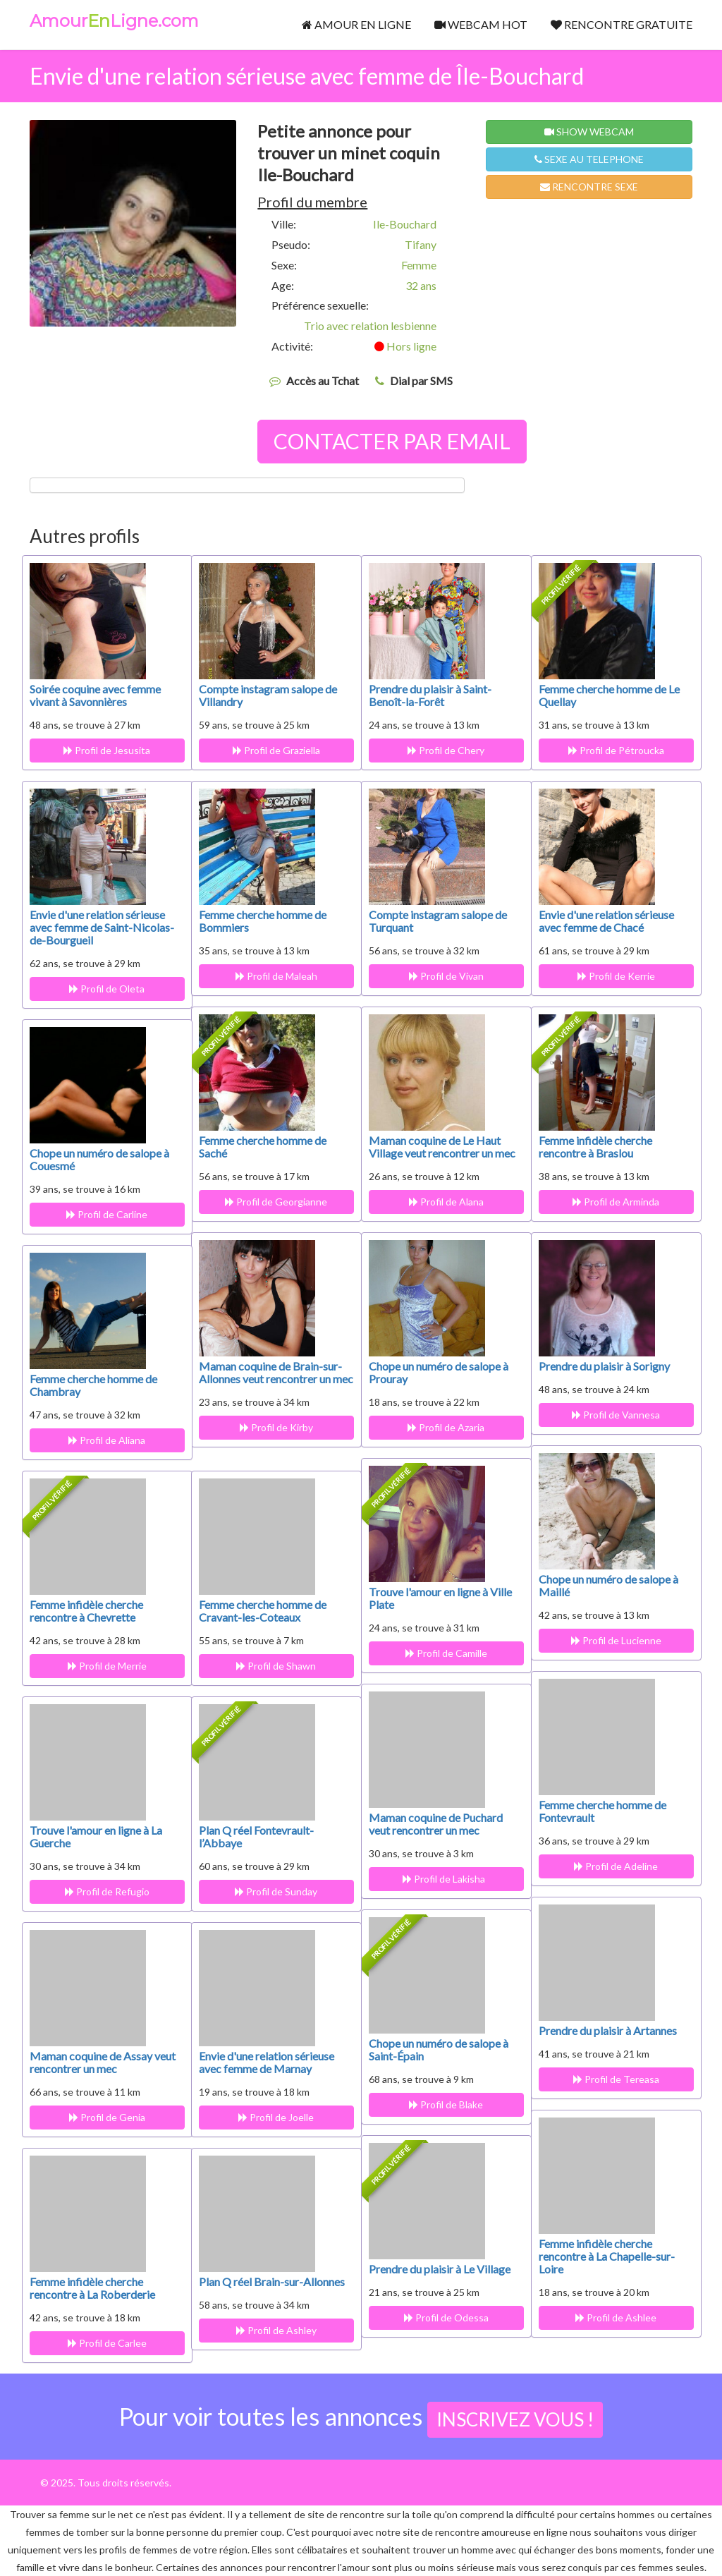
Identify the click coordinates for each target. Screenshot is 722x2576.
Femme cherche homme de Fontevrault (602, 1811)
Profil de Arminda (613, 1202)
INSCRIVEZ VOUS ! (515, 2419)
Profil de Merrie (103, 1666)
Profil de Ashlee (613, 2317)
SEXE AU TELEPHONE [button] (589, 159)
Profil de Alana (442, 1202)
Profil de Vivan (442, 976)
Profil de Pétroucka (613, 750)
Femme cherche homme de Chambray (93, 1385)
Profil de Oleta (104, 989)
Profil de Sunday (273, 1891)
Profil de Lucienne (613, 1640)
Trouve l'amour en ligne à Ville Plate (440, 1598)
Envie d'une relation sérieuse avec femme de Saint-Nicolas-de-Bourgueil (102, 927)
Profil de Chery (443, 750)
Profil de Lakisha (443, 1879)
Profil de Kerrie (612, 976)
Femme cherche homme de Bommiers (262, 921)
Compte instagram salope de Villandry (268, 695)
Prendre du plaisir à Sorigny (604, 1366)
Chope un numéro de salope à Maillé (608, 1585)
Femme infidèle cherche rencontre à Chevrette (86, 1611)
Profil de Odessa (442, 2317)
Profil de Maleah (273, 976)
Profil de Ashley (273, 2330)
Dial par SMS (421, 380)
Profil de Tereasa (613, 2079)
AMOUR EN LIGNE (356, 24)
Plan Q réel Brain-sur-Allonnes (272, 2281)
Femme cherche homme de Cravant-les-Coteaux (262, 1611)
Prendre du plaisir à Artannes (608, 2030)
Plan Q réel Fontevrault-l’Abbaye (256, 1836)
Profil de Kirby (273, 1440)
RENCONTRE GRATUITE (621, 24)
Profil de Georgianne (273, 1202)
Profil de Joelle (273, 2117)
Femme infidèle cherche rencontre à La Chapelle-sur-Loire (607, 2256)
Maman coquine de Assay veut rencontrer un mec (103, 2062)
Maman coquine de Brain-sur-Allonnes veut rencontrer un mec (270, 1378)
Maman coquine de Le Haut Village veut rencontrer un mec (442, 1147)
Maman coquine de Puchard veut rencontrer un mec (436, 1824)
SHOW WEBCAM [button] (589, 132)
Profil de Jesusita (104, 750)
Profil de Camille (443, 1653)
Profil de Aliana (104, 1440)
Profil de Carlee (103, 2343)
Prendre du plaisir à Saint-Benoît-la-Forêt (430, 695)
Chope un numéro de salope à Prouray (438, 1372)
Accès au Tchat (322, 380)
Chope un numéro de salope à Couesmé (99, 1159)
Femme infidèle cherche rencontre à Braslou (595, 1147)
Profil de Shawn (273, 1666)
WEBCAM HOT (480, 24)
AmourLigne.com (114, 21)
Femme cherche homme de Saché (262, 1147)
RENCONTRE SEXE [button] (589, 187)
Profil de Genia (104, 2117)
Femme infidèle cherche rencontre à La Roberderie (92, 2288)
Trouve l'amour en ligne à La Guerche (96, 1836)
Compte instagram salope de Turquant (438, 921)
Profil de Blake (443, 2104)
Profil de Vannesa (613, 1415)
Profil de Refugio (103, 1891)
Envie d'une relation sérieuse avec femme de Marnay (266, 2062)
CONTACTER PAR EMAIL (392, 441)
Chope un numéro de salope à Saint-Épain (438, 2049)
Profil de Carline (104, 1214)
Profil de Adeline (613, 1866)
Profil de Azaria (443, 1427)
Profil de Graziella (273, 750)
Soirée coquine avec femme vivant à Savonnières (95, 695)
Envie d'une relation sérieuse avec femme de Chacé (606, 921)
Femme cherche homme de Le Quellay (609, 695)
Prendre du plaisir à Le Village (439, 2269)
